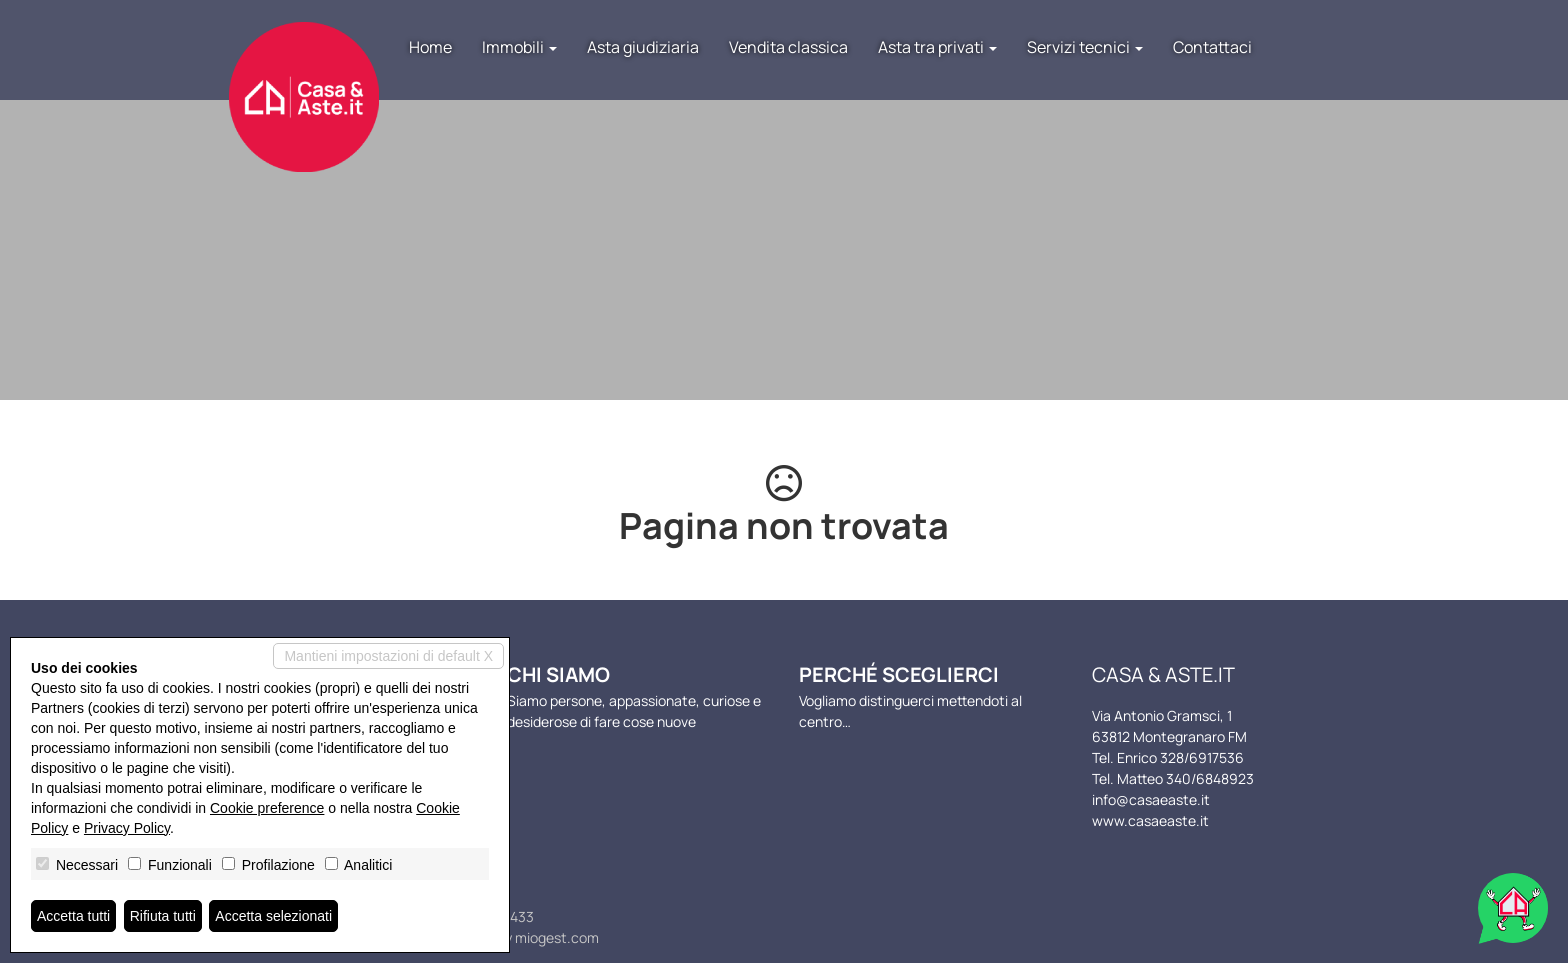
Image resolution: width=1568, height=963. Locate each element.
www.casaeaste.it (1150, 820)
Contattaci (1212, 47)
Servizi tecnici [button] (1085, 47)
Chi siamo (558, 674)
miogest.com (557, 937)
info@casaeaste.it (1151, 799)
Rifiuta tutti (163, 916)
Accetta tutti (73, 916)
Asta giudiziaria (643, 47)
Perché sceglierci (899, 674)
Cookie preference (267, 808)
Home (430, 47)
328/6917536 (1202, 757)
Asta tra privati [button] (937, 47)
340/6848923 (1210, 778)
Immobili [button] (519, 47)
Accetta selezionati (273, 916)
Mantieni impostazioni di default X (388, 656)
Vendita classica (788, 47)
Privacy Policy (127, 828)
